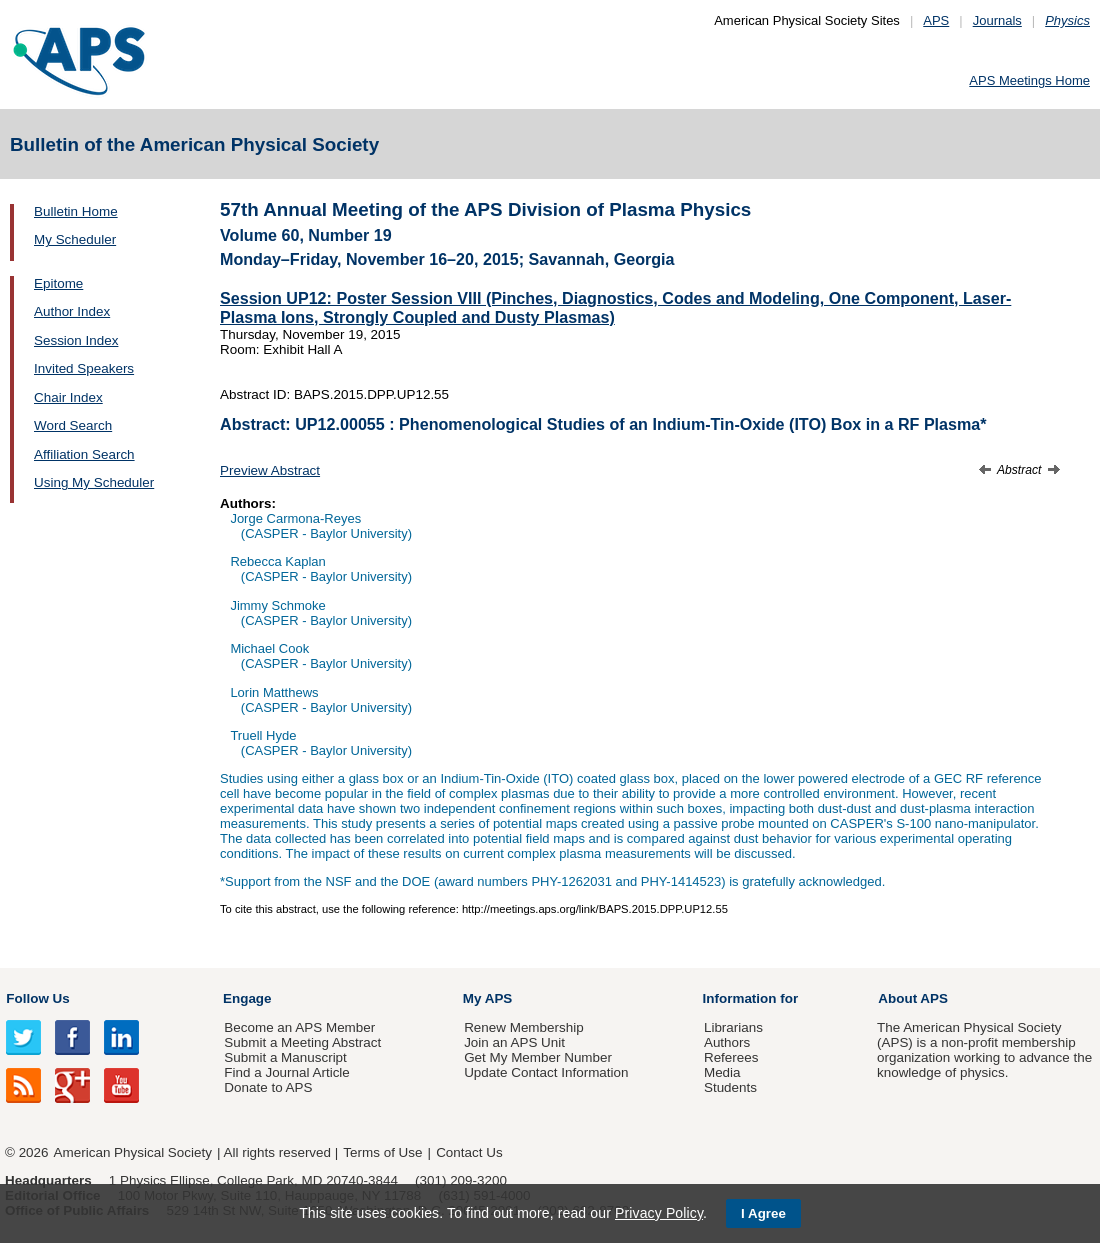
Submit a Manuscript (285, 1057)
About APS (913, 998)
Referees (731, 1057)
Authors (727, 1042)
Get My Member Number (538, 1057)
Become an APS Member (299, 1027)
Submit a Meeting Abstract (302, 1042)
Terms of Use (382, 1152)
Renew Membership (524, 1027)
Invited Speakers (84, 368)
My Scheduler (75, 239)
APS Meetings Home (1029, 80)
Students (730, 1087)
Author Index (72, 311)
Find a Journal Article (286, 1072)
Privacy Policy (659, 1213)
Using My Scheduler (94, 482)
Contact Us (469, 1152)
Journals (997, 20)
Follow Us (37, 998)
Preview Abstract (270, 470)
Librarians (733, 1027)
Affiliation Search (84, 454)
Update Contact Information (546, 1072)
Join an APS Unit (514, 1042)
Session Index (76, 340)
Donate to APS (268, 1087)
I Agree (763, 1213)
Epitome (58, 283)
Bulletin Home (76, 211)
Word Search (73, 425)
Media (722, 1072)
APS (936, 20)
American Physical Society (133, 1152)
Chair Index (68, 397)
